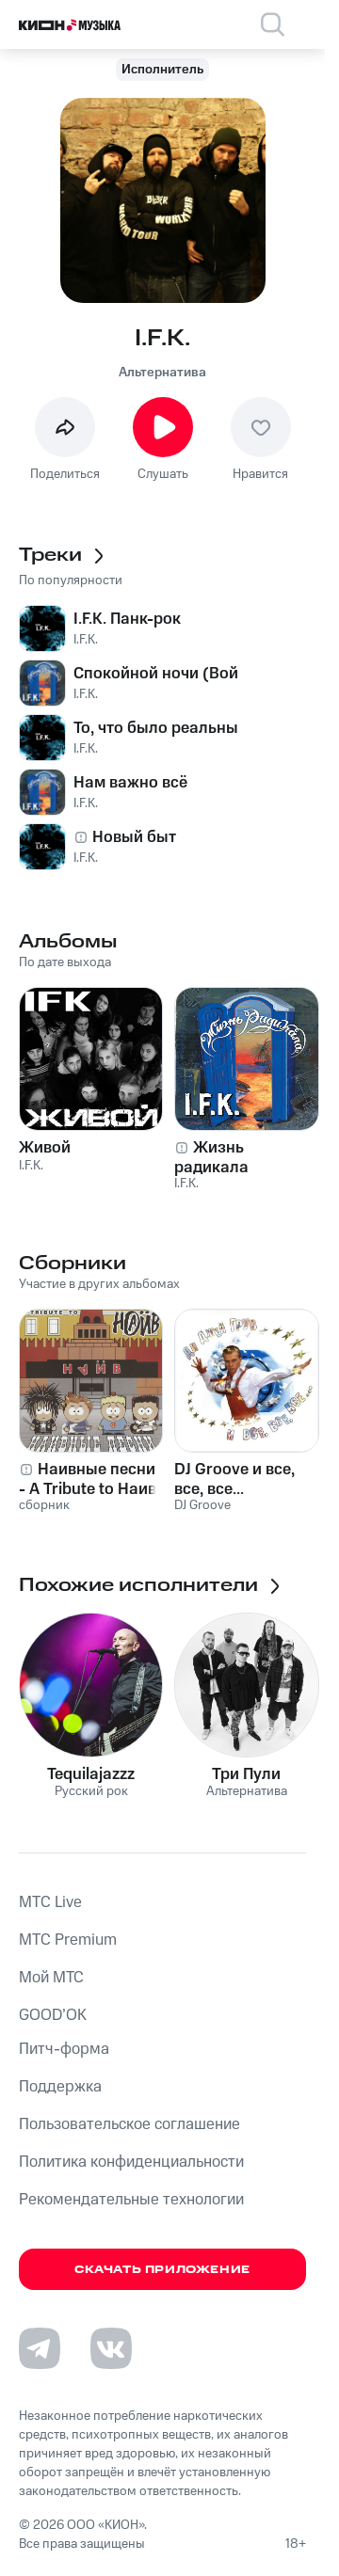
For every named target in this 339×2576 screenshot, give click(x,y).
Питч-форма (64, 2049)
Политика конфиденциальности (131, 2162)
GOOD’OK (53, 2015)
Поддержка (60, 2086)
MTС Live (50, 1902)
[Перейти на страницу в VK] (111, 2348)
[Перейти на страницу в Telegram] (39, 2348)
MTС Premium (68, 1940)
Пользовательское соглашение (129, 2124)
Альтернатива (162, 372)
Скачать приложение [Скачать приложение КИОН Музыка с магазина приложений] (162, 2270)
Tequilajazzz (91, 1774)
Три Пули (246, 1774)
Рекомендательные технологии (131, 2199)
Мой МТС (51, 1977)
